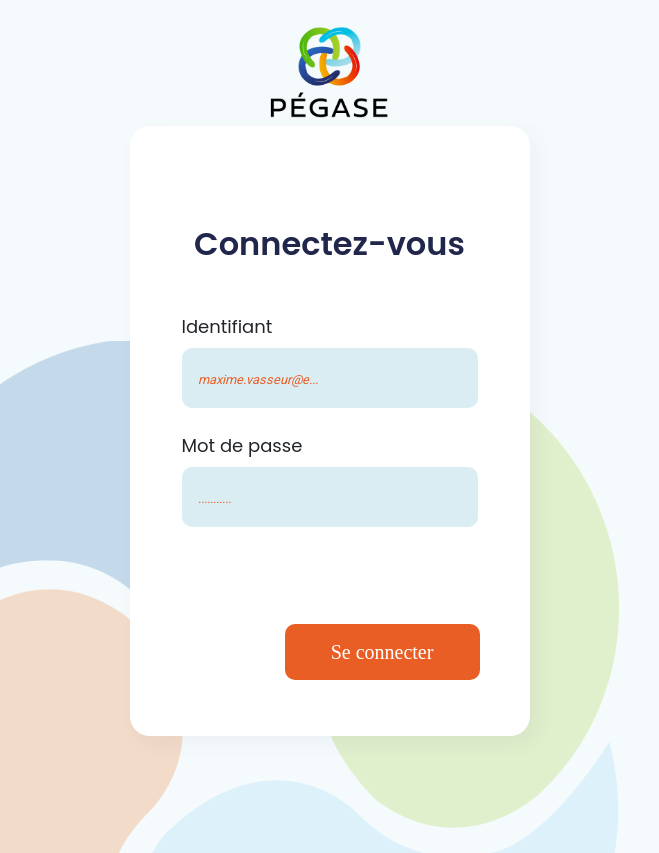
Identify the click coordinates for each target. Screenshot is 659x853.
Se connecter (382, 652)
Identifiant (227, 326)
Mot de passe (242, 445)
